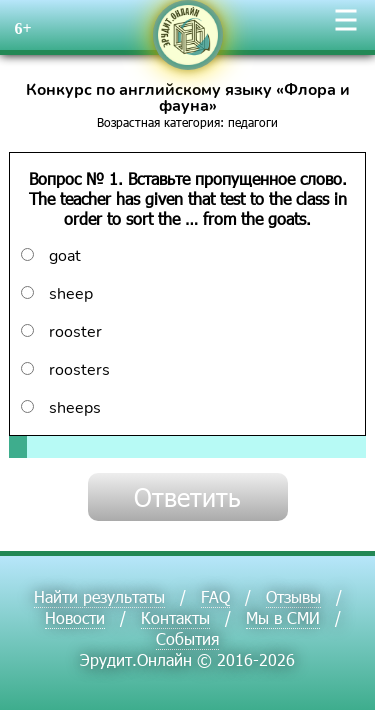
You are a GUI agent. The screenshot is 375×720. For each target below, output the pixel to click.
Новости (75, 617)
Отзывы (293, 596)
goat (51, 256)
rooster (61, 332)
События (187, 638)
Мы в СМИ (283, 617)
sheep (57, 294)
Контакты (175, 617)
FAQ (215, 596)
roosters (65, 370)
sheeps (61, 408)
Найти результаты (99, 596)
